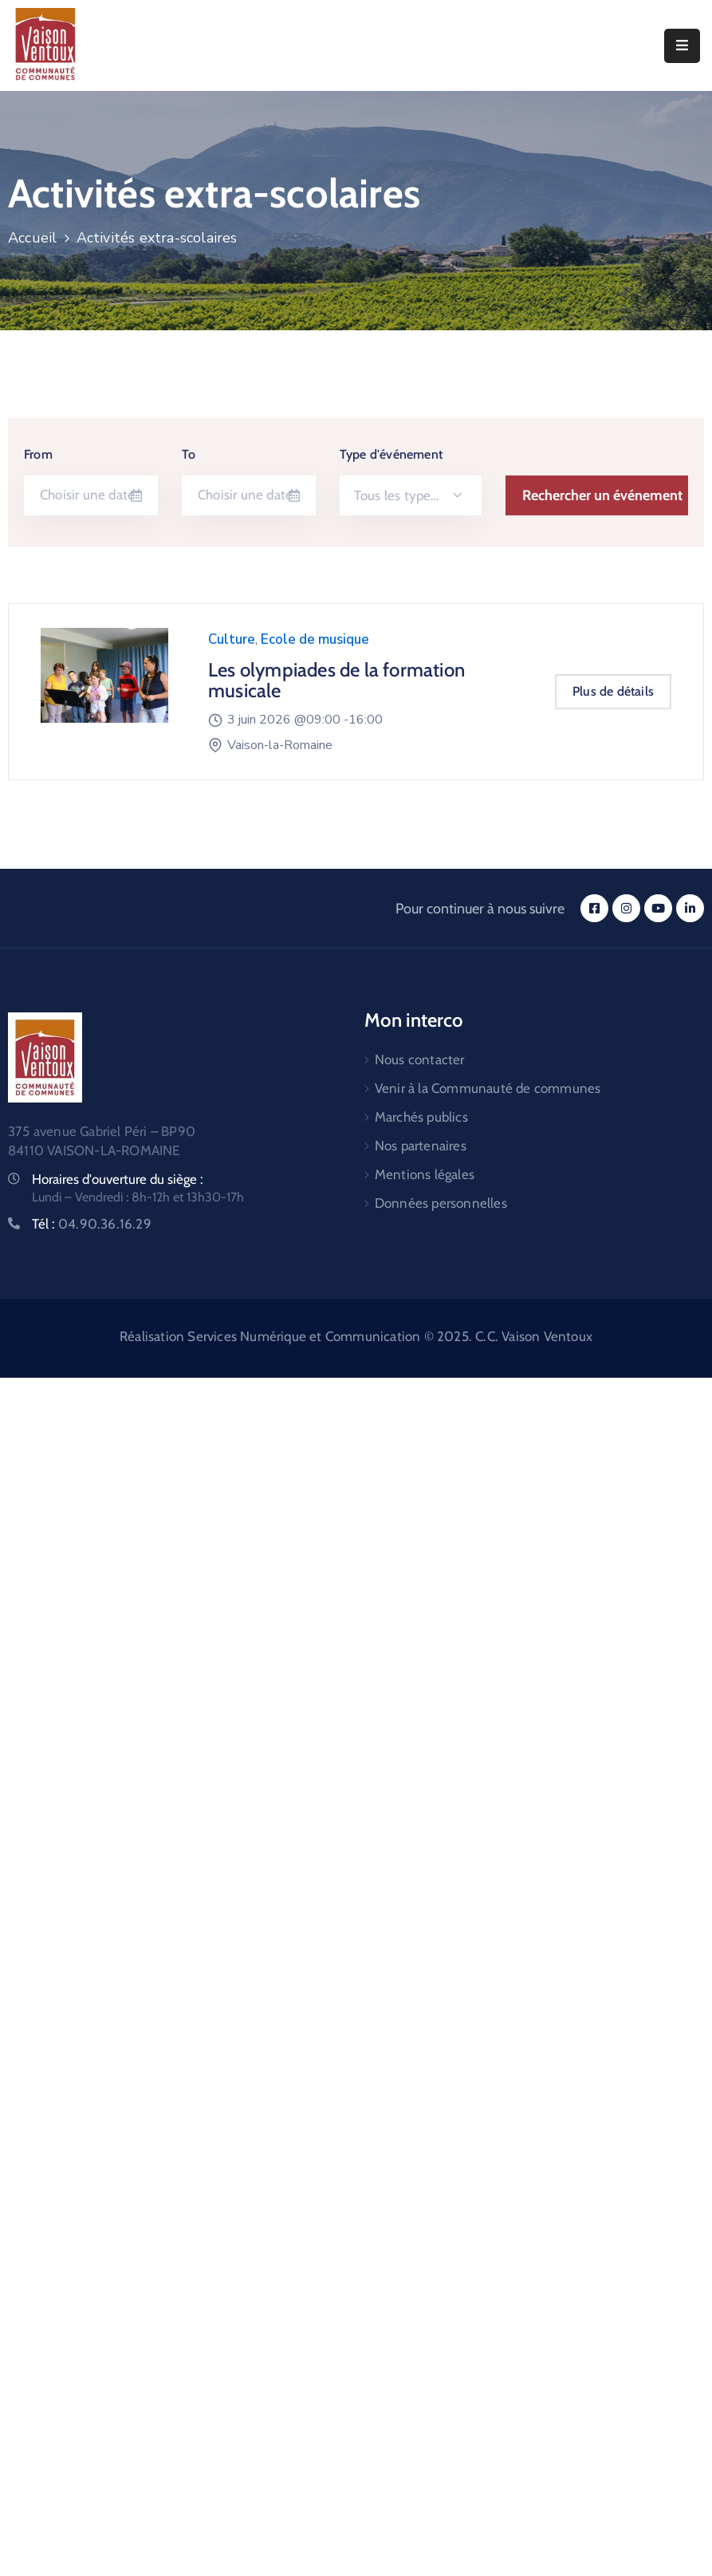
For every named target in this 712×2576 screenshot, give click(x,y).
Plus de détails (613, 691)
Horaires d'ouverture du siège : (117, 1179)
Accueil (32, 237)
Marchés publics (421, 1117)
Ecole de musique (315, 639)
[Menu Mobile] (682, 46)
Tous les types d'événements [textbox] (406, 495)
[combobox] (411, 495)
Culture (231, 639)
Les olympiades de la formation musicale (336, 680)
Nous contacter (420, 1059)
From (38, 454)
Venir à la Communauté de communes (488, 1088)
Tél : (91, 1224)
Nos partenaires (420, 1146)
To (188, 454)
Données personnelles (441, 1203)
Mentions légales (424, 1174)
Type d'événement (391, 454)
